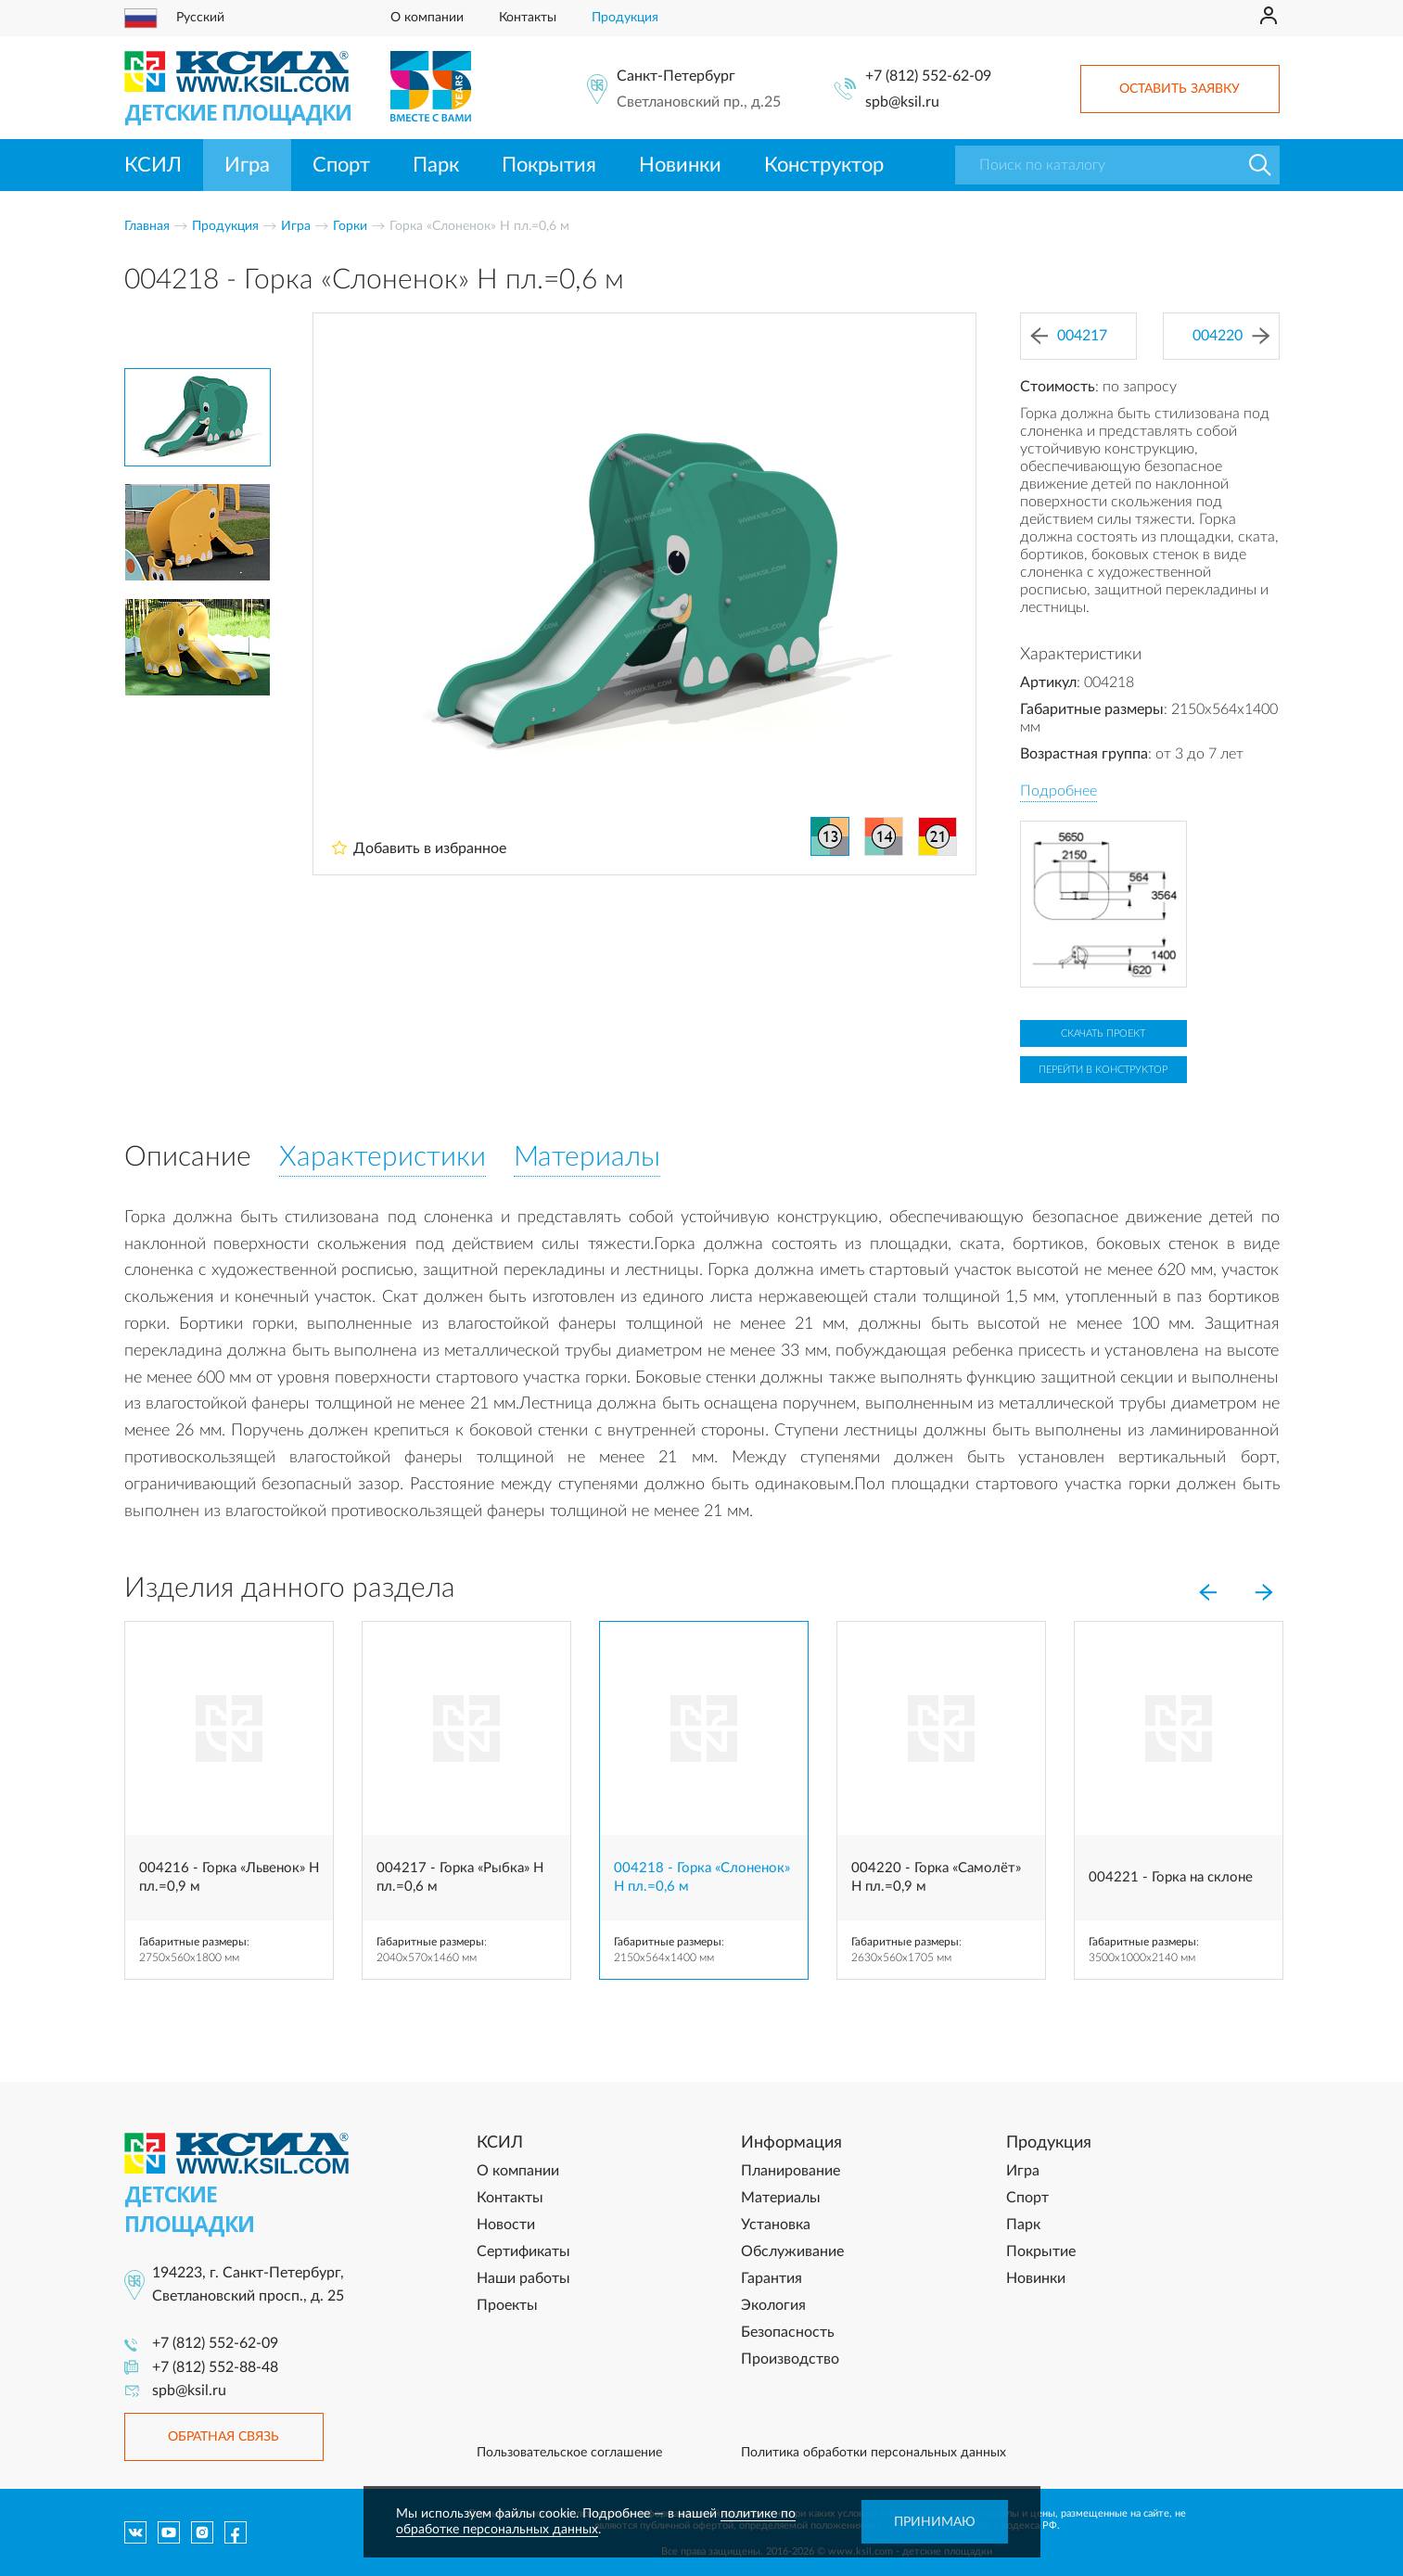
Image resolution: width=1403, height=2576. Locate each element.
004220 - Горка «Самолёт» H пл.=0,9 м (936, 1877)
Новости (506, 2224)
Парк (436, 165)
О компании (427, 17)
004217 (1068, 336)
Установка (775, 2224)
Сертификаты (523, 2251)
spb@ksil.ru (902, 102)
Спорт (341, 165)
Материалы (781, 2197)
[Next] (1263, 1592)
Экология (773, 2305)
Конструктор (824, 165)
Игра (247, 165)
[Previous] (1208, 1592)
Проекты (507, 2305)
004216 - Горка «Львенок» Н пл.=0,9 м (229, 1877)
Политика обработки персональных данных (873, 2452)
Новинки (680, 165)
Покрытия (549, 165)
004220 (1231, 336)
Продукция (625, 17)
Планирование (790, 2170)
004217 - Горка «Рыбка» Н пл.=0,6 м (459, 1877)
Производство (790, 2359)
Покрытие (1041, 2251)
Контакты (527, 17)
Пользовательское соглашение (569, 2452)
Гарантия (771, 2278)
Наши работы (523, 2278)
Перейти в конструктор (1103, 1070)
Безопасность (788, 2332)
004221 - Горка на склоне (1171, 1877)
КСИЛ (153, 165)
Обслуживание (792, 2251)
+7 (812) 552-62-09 (928, 76)
